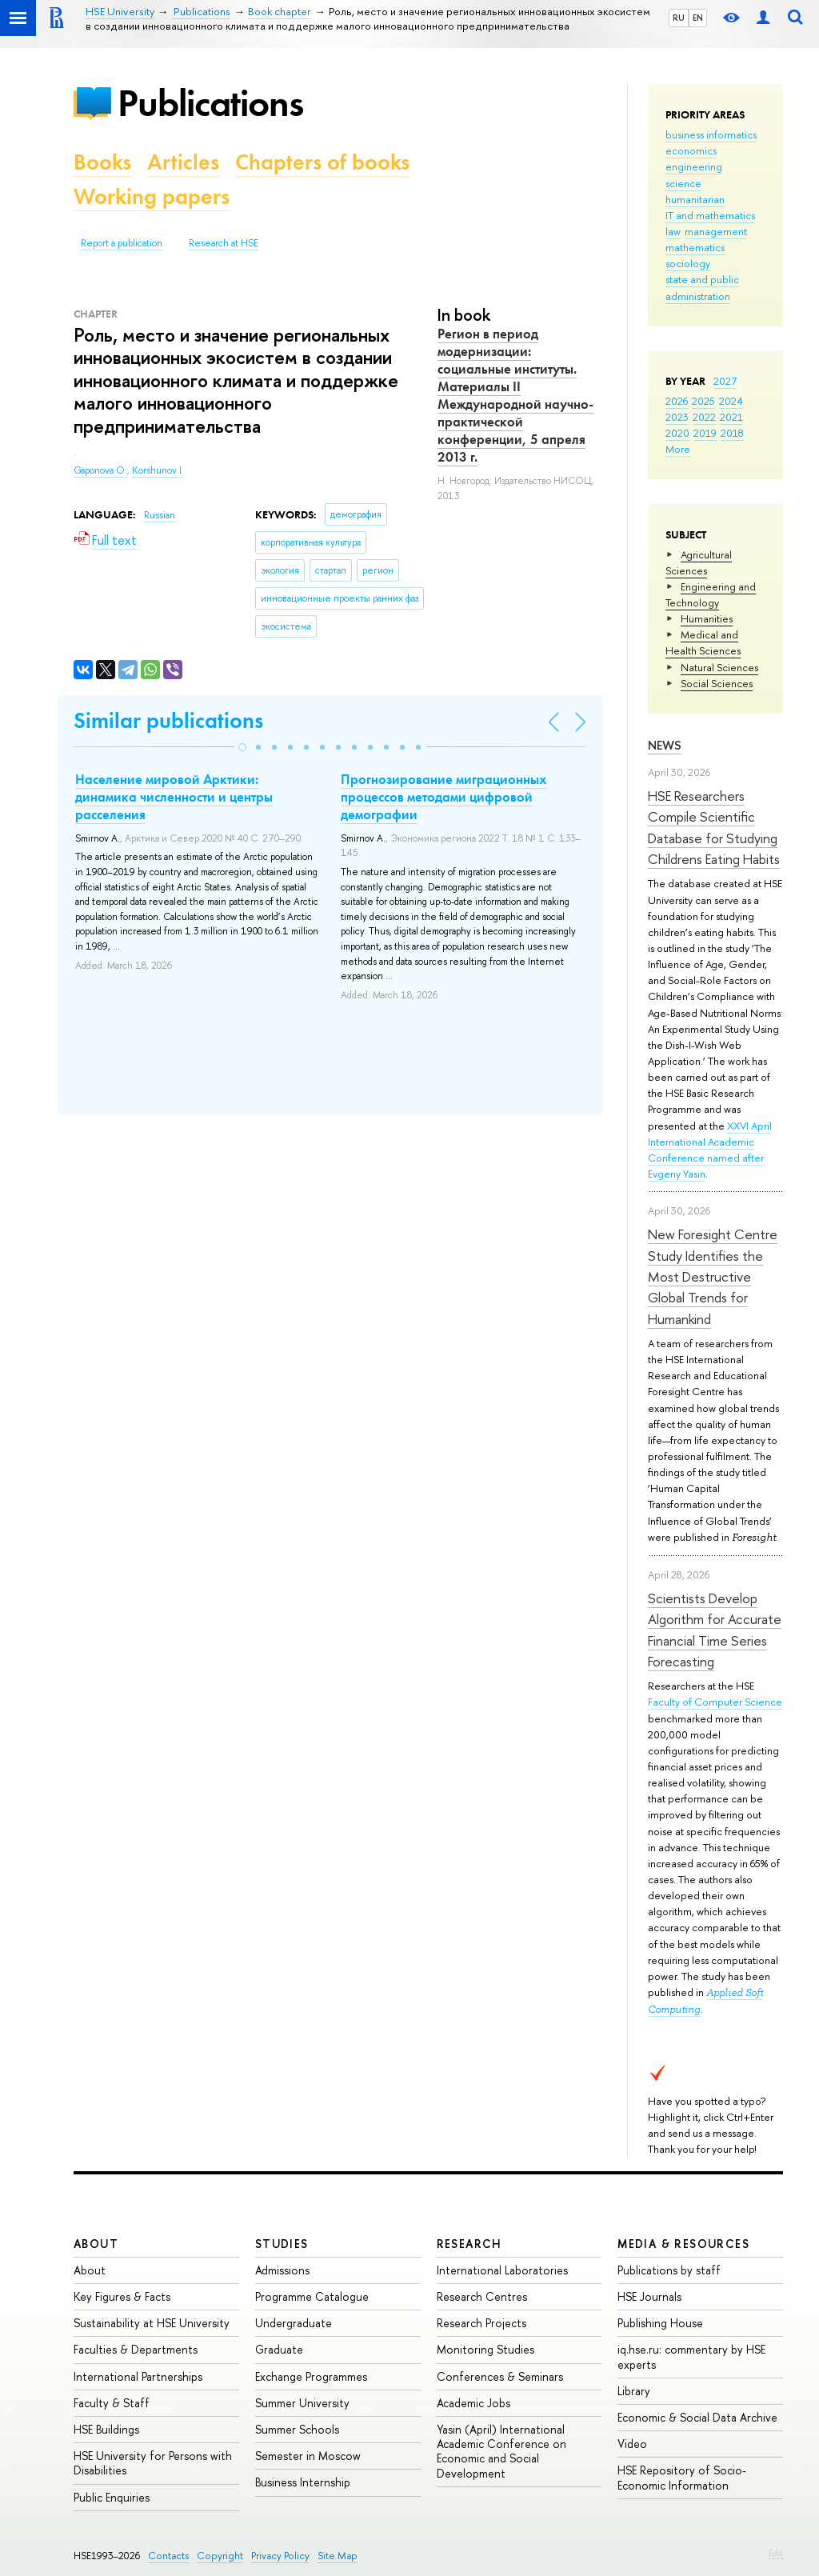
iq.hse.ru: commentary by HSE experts (691, 2356)
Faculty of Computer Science (715, 1701)
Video (632, 2443)
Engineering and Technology (710, 594)
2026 (676, 401)
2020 (677, 433)
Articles (183, 162)
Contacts (168, 2555)
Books (102, 162)
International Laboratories (502, 2270)
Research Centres (482, 2296)
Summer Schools (297, 2429)
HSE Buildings (106, 2429)
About (96, 2243)
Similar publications (168, 720)
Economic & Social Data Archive (697, 2417)
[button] (242, 747)
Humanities (707, 618)
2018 (732, 433)
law (673, 231)
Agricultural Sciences (698, 562)
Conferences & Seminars (500, 2376)
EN (698, 17)
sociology (687, 263)
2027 (725, 381)
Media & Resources (683, 2243)
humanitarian (695, 199)
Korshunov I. (158, 470)
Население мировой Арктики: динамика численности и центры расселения (174, 796)
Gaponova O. (100, 470)
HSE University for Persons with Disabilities (153, 2463)
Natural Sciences (719, 667)
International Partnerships (138, 2376)
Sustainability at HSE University (152, 2322)
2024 (731, 401)
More (677, 449)
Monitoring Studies (485, 2349)
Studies (282, 2243)
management (716, 231)
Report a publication (121, 243)
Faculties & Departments (136, 2349)
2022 (704, 417)
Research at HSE (223, 243)
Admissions (282, 2270)
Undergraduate (293, 2322)
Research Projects (481, 2322)
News (664, 745)
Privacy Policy (280, 2555)
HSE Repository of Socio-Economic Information (681, 2477)
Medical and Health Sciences (703, 642)
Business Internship (302, 2482)
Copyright (220, 2555)
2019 (705, 433)
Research (469, 2243)
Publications (210, 102)
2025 (703, 401)
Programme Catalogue (312, 2296)
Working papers (152, 196)
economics (691, 150)
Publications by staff (669, 2270)
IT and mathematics (710, 215)
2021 (731, 417)
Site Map (338, 2555)
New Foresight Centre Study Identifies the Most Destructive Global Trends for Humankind (712, 1276)
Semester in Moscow (308, 2455)
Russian (159, 515)
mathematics (695, 247)
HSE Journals (649, 2296)
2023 (677, 417)
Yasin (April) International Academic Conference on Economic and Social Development (501, 2451)
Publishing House (660, 2322)
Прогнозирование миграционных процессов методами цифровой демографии (444, 796)
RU (679, 17)
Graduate (279, 2349)
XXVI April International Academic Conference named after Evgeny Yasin (710, 1149)
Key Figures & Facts (122, 2296)
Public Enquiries (112, 2497)
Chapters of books (322, 162)
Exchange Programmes (311, 2376)
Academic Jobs (473, 2402)
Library (633, 2390)
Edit (776, 2552)
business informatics (711, 134)
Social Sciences (717, 683)
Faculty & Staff (112, 2402)
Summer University (302, 2402)
